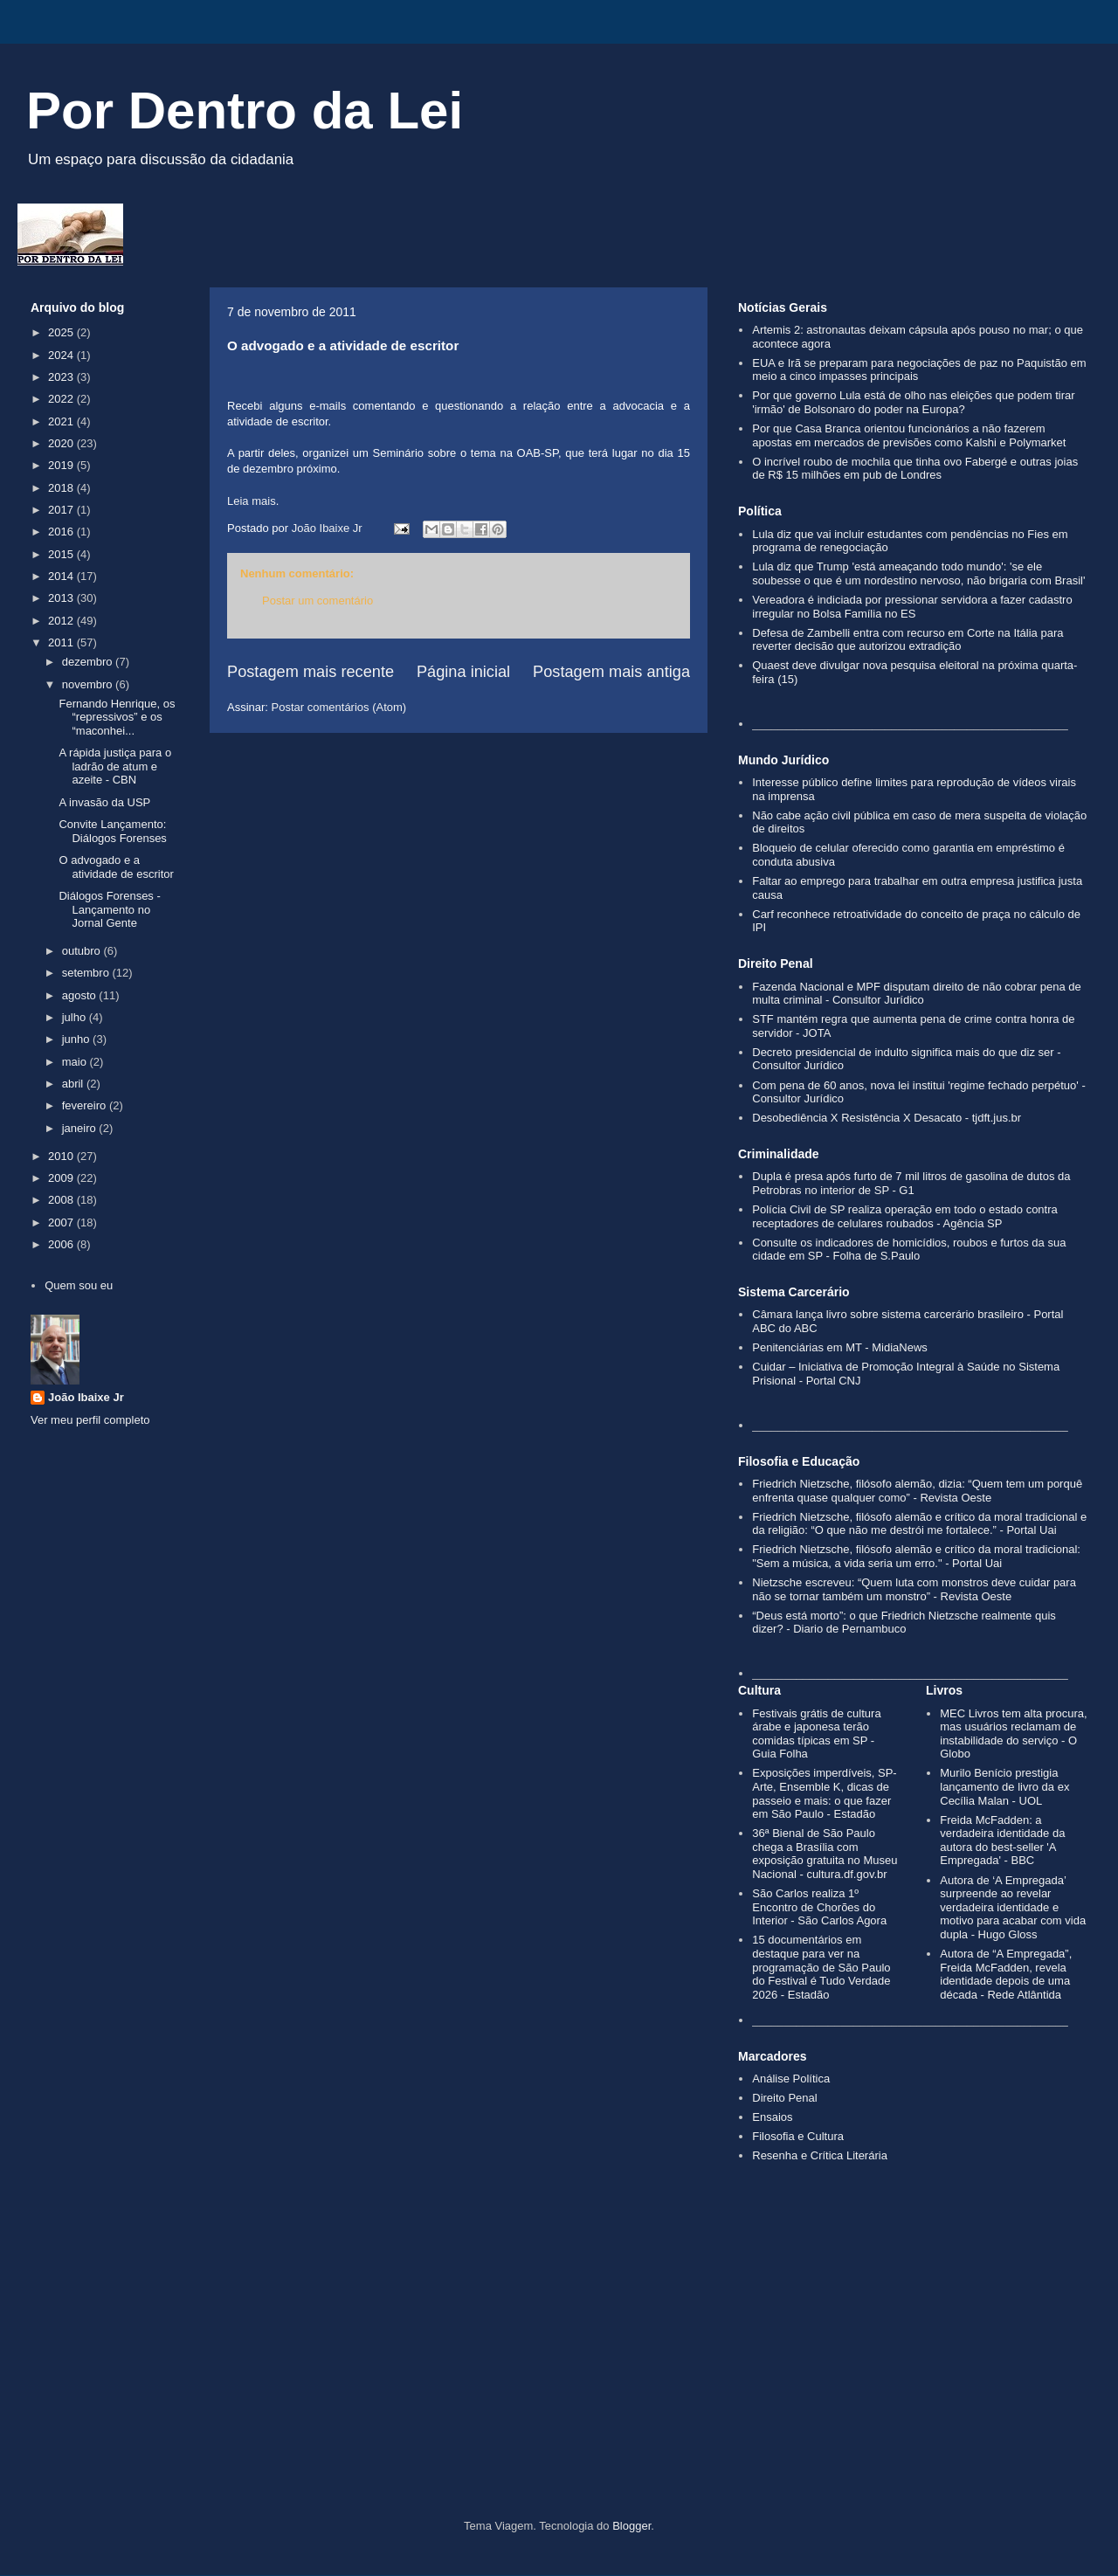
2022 (62, 398)
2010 (62, 1156)
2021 (62, 421)
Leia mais (251, 501)
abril (74, 1083)
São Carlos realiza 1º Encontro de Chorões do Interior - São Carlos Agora (819, 1907)
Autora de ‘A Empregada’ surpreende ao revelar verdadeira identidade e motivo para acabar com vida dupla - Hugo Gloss (1013, 1907)
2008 (62, 1199)
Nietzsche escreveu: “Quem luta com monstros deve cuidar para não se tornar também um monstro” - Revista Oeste (914, 1589)
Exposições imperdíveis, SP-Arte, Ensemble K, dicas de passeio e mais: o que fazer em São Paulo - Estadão (824, 1793)
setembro (87, 972)
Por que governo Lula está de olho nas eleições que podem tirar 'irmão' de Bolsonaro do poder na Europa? (913, 402)
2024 (62, 355)
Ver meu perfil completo (90, 1419)
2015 (62, 554)
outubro (83, 950)
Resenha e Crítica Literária (819, 2155)
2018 (62, 487)
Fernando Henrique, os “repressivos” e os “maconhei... (117, 717)
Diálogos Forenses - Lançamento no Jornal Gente (109, 909)
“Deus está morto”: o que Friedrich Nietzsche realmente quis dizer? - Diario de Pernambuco (904, 1622)
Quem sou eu (79, 1285)
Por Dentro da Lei (244, 110)
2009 (62, 1177)
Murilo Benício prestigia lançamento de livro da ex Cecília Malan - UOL (1004, 1786)
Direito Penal (784, 2097)
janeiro (81, 1128)
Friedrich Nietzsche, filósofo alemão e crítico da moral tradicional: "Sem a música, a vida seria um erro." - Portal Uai (916, 1556)
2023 (62, 376)
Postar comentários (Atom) (339, 707)
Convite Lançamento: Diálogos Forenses (112, 831)
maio (76, 1061)
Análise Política (791, 2078)
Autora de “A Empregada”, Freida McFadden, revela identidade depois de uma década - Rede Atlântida (1006, 1974)
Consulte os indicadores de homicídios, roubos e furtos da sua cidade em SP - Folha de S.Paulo (909, 1249)
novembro (88, 684)
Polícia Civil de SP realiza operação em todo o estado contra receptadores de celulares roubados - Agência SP (905, 1216)
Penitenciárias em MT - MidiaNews (840, 1347)
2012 (62, 620)
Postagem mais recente (310, 671)
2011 (62, 642)
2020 (62, 443)
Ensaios (772, 2117)
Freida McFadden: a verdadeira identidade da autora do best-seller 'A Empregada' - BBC (1002, 1840)
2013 (62, 597)
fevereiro (85, 1105)
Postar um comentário (317, 600)
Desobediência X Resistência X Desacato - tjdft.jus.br (886, 1117)
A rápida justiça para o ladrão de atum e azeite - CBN (115, 766)
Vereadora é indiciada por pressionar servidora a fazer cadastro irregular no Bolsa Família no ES (912, 606)
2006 (62, 1244)
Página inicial (463, 671)
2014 (62, 576)
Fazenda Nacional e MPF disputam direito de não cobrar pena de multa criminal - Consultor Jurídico (916, 993)
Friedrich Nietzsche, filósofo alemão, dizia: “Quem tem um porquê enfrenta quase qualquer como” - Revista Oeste (917, 1490)
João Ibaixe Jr (86, 1397)
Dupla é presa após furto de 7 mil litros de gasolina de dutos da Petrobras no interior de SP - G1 (911, 1183)
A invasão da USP (104, 802)
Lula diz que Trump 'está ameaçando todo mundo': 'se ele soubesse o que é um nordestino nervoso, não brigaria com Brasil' (918, 573)
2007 (62, 1222)
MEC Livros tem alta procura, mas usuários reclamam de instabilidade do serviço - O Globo (1013, 1734)
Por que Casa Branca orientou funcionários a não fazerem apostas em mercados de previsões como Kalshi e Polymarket (909, 435)
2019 (62, 465)
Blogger (631, 2525)
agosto (81, 995)
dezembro (88, 661)
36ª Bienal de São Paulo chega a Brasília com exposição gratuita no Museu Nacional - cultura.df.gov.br (824, 1854)
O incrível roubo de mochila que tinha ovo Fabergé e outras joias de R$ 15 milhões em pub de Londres (915, 468)
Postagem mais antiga (611, 671)
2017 (62, 509)
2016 (62, 531)
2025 (62, 332)
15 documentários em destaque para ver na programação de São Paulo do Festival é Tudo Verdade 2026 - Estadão (821, 1966)
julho (75, 1017)
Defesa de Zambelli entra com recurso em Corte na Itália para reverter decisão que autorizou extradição (907, 639)
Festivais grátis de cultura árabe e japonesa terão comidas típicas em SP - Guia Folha (816, 1734)
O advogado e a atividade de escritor (116, 867)
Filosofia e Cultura (798, 2136)
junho (77, 1039)
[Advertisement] (559, 2370)
